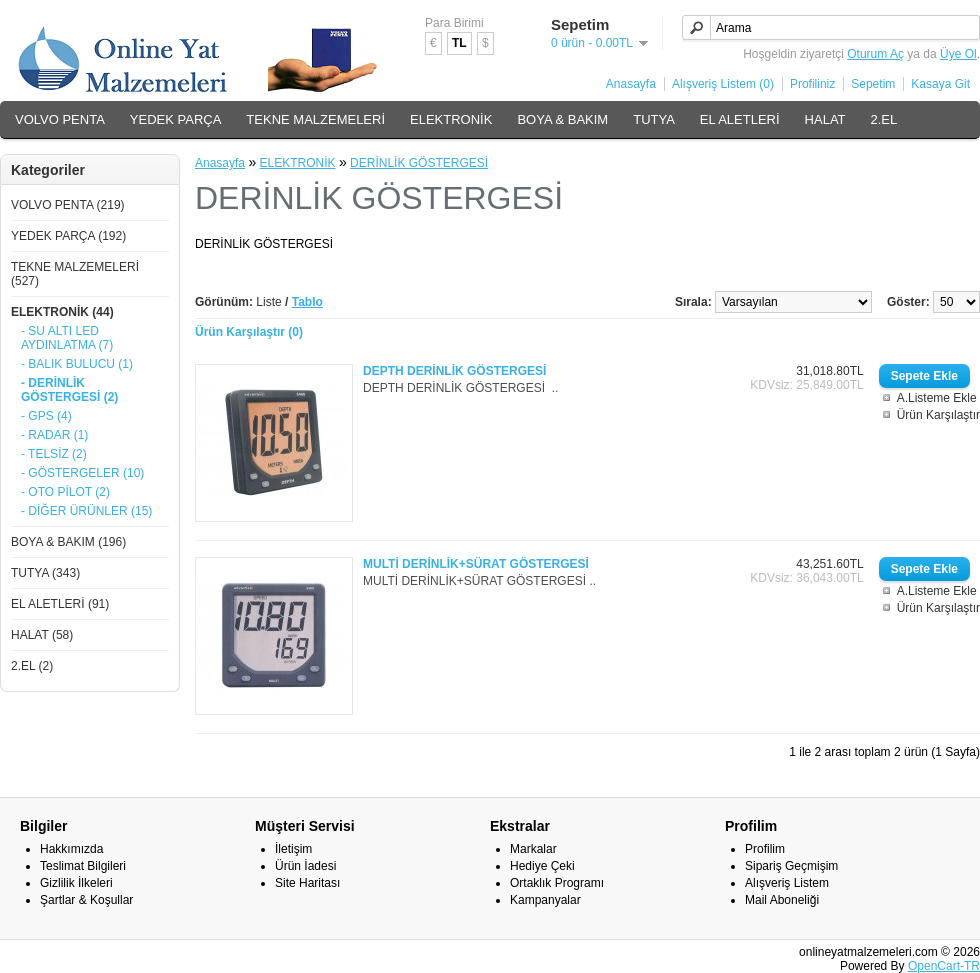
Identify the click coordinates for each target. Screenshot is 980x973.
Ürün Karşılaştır (938, 415)
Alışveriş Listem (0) (723, 84)
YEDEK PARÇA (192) (68, 236)
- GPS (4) (46, 416)
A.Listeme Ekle (937, 398)
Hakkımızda (71, 849)
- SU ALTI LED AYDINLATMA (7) (67, 338)
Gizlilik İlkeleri (76, 883)
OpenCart (934, 966)
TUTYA (654, 119)
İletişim (293, 849)
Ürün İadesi (305, 866)
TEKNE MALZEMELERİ (315, 119)
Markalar (533, 849)
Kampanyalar (545, 900)
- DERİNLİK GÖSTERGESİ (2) (69, 390)
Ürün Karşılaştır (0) (249, 332)
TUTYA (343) (45, 573)
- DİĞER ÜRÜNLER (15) (86, 511)
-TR (970, 966)
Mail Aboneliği (782, 900)
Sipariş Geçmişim (791, 866)
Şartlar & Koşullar (86, 900)
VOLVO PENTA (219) (68, 205)
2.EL (884, 119)
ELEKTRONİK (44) (62, 312)
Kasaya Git (940, 84)
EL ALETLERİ (740, 119)
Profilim (765, 849)
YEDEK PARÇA (176, 119)
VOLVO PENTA (60, 119)
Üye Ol (958, 54)
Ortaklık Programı (557, 883)
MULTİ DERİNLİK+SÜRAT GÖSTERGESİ (476, 564)
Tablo (307, 302)
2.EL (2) (32, 666)
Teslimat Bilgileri (83, 866)
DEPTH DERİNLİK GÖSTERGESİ (454, 371)
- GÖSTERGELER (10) (82, 473)
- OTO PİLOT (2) (65, 492)
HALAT (825, 119)
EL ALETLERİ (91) (60, 604)
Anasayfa (631, 84)
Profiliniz (812, 84)
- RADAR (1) (54, 435)
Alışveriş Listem (787, 883)
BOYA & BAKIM (562, 119)
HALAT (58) (42, 635)
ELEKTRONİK (451, 119)
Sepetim (873, 84)
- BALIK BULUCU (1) (77, 364)
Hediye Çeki (542, 866)
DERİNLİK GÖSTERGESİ (419, 163)
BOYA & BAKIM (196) (68, 542)
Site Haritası (307, 883)
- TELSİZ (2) (54, 454)
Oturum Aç (875, 54)
